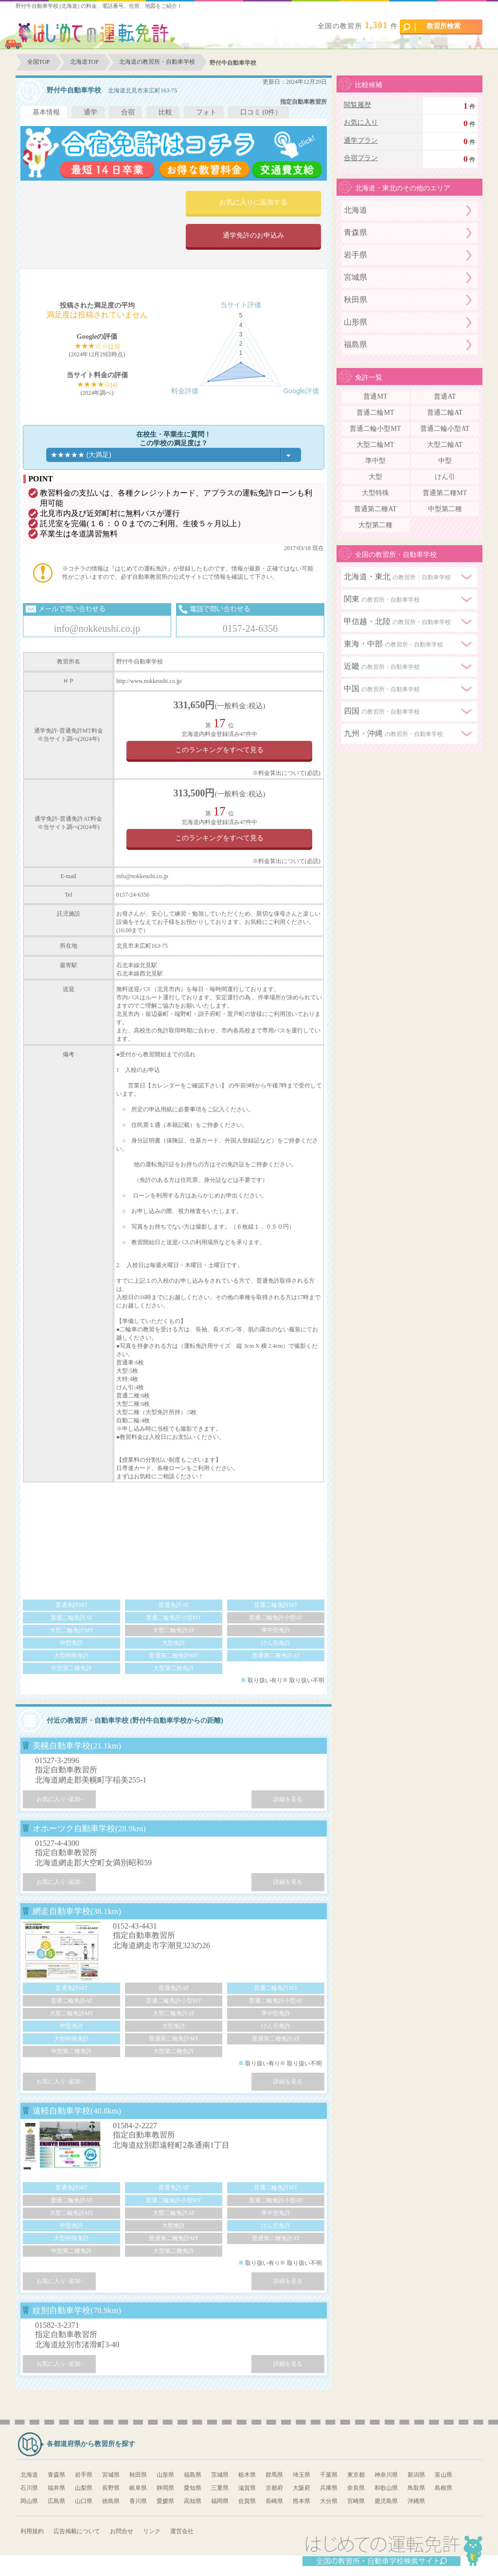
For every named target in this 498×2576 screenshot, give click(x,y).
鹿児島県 (386, 2501)
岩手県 (355, 255)
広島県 (56, 2501)
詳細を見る (287, 1799)
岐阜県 (138, 2487)
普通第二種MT (445, 493)
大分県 (329, 2501)
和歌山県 (386, 2487)
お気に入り (361, 122)
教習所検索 (432, 27)
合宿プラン (361, 158)
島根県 (443, 2487)
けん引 (445, 476)
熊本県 (301, 2501)
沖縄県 (416, 2501)
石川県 (29, 2487)
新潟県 (416, 2474)
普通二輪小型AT (444, 428)
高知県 (192, 2501)
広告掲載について (76, 2531)
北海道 (355, 210)
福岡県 (220, 2501)
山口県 (83, 2501)
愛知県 (192, 2487)
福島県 (355, 344)
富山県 (443, 2474)
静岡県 (165, 2487)
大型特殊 (375, 493)
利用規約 (32, 2531)
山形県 (355, 322)
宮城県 (355, 277)
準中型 (375, 460)
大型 (375, 476)
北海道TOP (84, 61)
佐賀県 (247, 2501)
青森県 (355, 232)
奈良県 (356, 2487)
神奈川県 (386, 2474)
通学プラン (361, 140)
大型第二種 (375, 525)
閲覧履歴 (357, 105)
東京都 (356, 2474)
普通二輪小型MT (375, 428)
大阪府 (301, 2487)
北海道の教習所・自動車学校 (157, 61)
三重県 (220, 2487)
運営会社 (182, 2531)
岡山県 (29, 2501)
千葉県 (329, 2474)
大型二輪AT (444, 444)
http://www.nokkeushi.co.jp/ (149, 681)
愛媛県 (165, 2501)
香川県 (138, 2501)
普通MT (375, 396)
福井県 (56, 2487)
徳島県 (111, 2501)
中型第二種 (445, 509)
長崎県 (274, 2501)
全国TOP (38, 61)
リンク (151, 2531)
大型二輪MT (375, 444)
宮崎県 (356, 2501)
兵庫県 (329, 2487)
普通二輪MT (375, 412)
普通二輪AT (444, 412)
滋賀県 (247, 2487)
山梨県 (83, 2487)
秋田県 (355, 299)
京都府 (274, 2487)
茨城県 (220, 2474)
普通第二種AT (375, 509)
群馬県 (274, 2474)
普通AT (445, 396)
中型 (445, 460)
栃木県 (247, 2474)
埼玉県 (301, 2474)
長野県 (111, 2487)
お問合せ (121, 2531)
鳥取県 (416, 2487)
